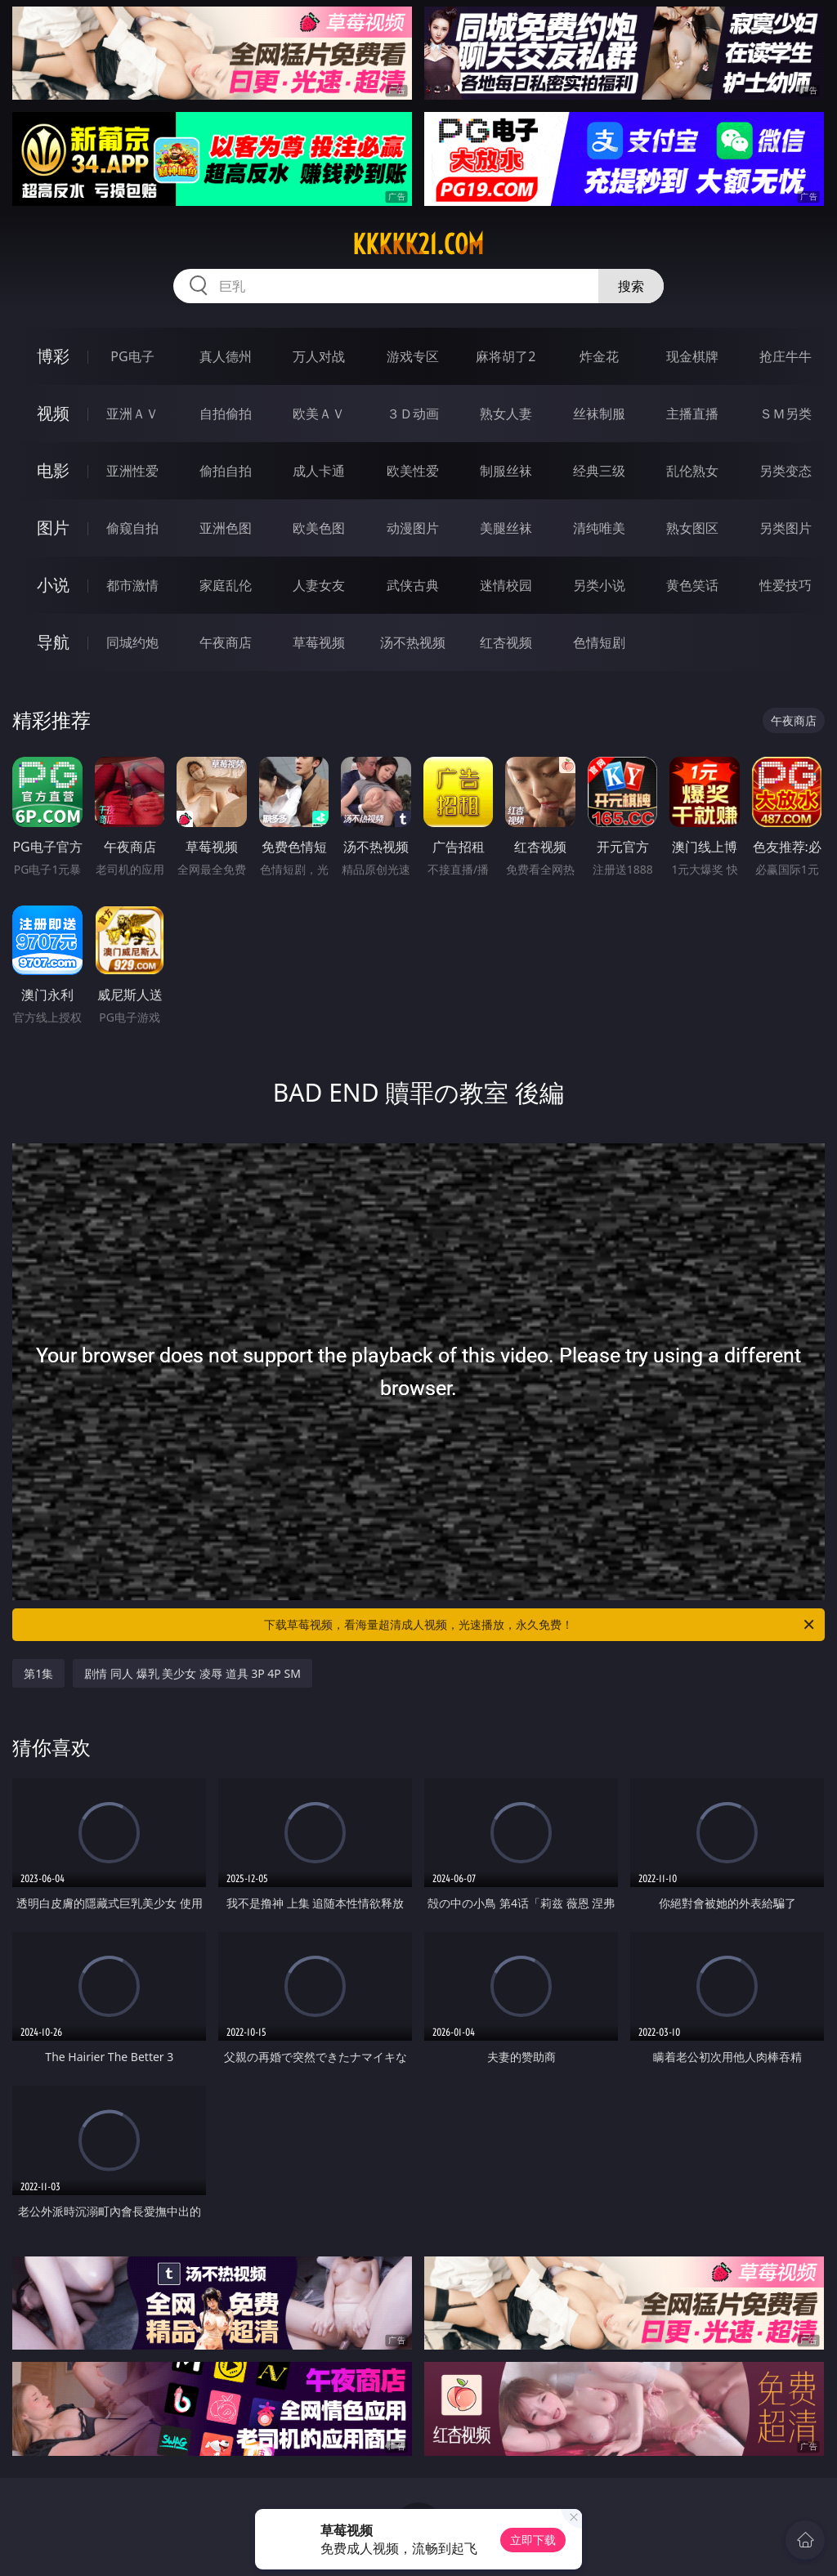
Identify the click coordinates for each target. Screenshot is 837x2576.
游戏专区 (413, 356)
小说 (53, 585)
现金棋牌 (692, 356)
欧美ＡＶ (319, 414)
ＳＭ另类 (785, 414)
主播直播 (692, 414)
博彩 (53, 356)
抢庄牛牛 (785, 356)
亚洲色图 (225, 528)
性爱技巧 (785, 585)
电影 (53, 470)
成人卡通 (319, 471)
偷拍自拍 (225, 471)
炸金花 (599, 356)
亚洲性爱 (132, 471)
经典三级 (599, 471)
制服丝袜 (506, 471)
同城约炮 (132, 642)
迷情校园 (506, 585)
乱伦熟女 (692, 471)
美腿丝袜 (506, 528)
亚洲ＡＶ (132, 414)
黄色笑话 (692, 585)
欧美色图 (319, 528)
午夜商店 (225, 642)
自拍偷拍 (225, 414)
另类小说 (599, 585)
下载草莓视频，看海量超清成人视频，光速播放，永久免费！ (540, 1625)
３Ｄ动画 (413, 414)
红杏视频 (506, 642)
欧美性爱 (413, 471)
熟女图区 (692, 528)
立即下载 (533, 2539)
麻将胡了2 (505, 356)
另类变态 (785, 471)
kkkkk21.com (418, 244)
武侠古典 (413, 585)
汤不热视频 (412, 642)
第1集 (38, 1673)
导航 (53, 642)
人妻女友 (319, 585)
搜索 (631, 286)
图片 (53, 528)
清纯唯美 (599, 528)
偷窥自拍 (132, 528)
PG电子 (132, 356)
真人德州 (225, 356)
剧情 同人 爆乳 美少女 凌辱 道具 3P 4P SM (192, 1673)
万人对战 (319, 356)
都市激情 (132, 585)
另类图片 (785, 528)
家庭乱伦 (225, 585)
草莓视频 (319, 642)
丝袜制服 (599, 414)
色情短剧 (599, 642)
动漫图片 (413, 528)
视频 (53, 413)
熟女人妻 (506, 414)
